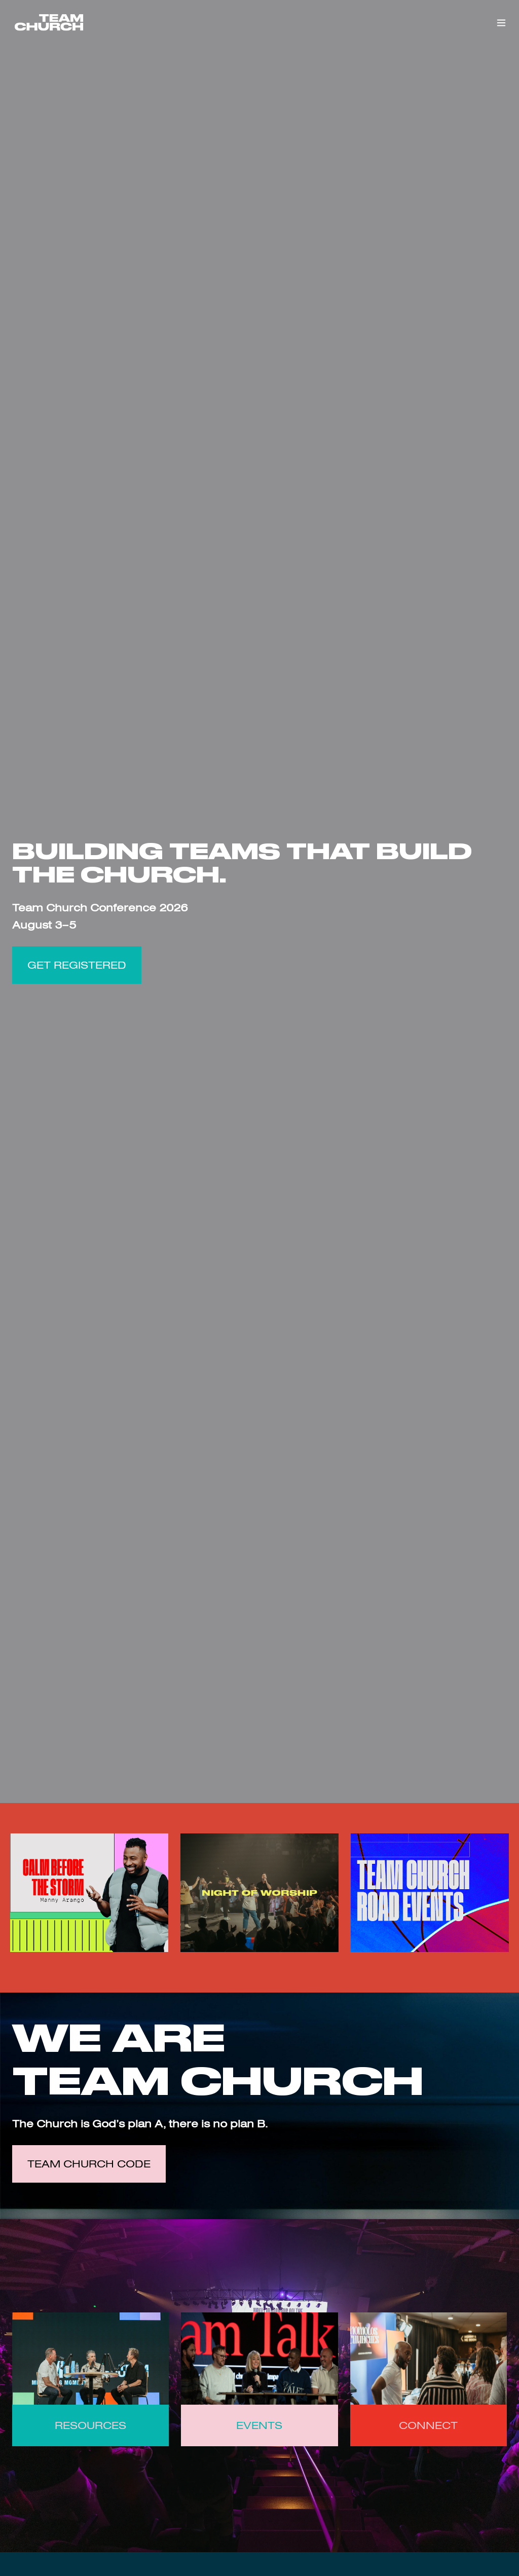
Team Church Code (89, 2163)
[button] (501, 22)
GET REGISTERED (76, 965)
